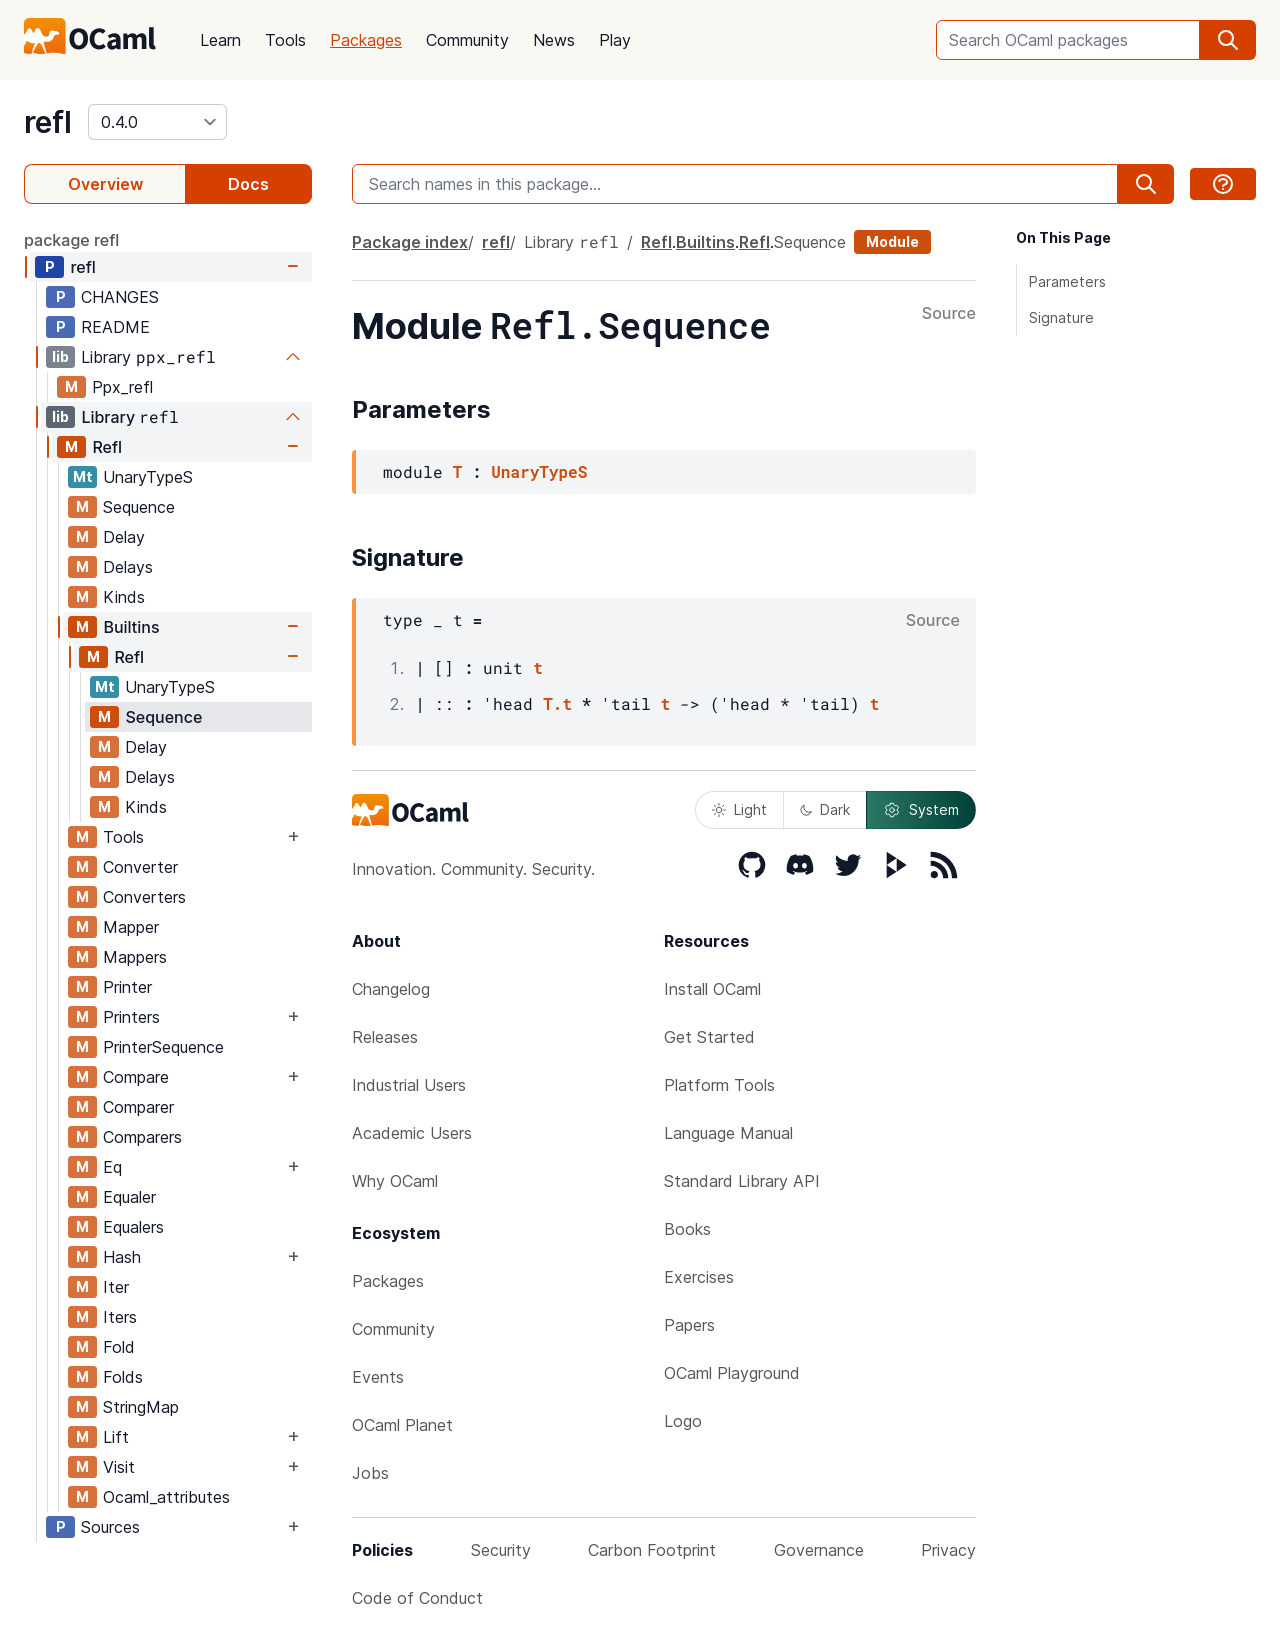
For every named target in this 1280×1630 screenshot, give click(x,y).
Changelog (391, 989)
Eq (112, 1167)
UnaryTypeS (148, 477)
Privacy (948, 1550)
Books (687, 1229)
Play (615, 40)
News (554, 40)
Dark (825, 809)
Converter (140, 867)
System (921, 810)
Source (949, 314)
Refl (107, 447)
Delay (124, 537)
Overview (105, 184)
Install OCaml (712, 989)
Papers (689, 1325)
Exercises (699, 1277)
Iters (120, 1317)
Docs (248, 184)
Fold (119, 1347)
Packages (366, 40)
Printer (127, 987)
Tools (285, 40)
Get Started (709, 1037)
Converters (144, 897)
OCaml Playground (732, 1373)
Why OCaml (395, 1181)
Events (378, 1377)
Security (501, 1550)
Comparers (142, 1137)
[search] (1228, 40)
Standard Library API (742, 1181)
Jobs (370, 1473)
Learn (220, 40)
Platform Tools (719, 1085)
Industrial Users (409, 1085)
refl (48, 122)
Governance (819, 1550)
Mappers (135, 957)
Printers (131, 1017)
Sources (110, 1527)
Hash (122, 1257)
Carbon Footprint (652, 1550)
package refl (71, 240)
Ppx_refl (122, 387)
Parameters (1067, 281)
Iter (116, 1287)
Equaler (129, 1197)
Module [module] (892, 241)
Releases (385, 1037)
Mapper (131, 927)
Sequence (139, 507)
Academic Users (412, 1133)
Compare (136, 1077)
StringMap (141, 1407)
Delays (128, 567)
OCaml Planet (402, 1425)
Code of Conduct (417, 1598)
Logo (683, 1421)
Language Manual (728, 1133)
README (115, 327)
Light (739, 809)
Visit (119, 1467)
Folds (123, 1377)
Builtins (131, 627)
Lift (116, 1437)
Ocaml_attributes (166, 1497)
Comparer (138, 1107)
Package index (410, 242)
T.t (557, 703)
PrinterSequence (163, 1047)
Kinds (124, 597)
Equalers (133, 1227)
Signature (1061, 317)
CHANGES (120, 297)
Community (467, 40)
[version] (157, 122)
